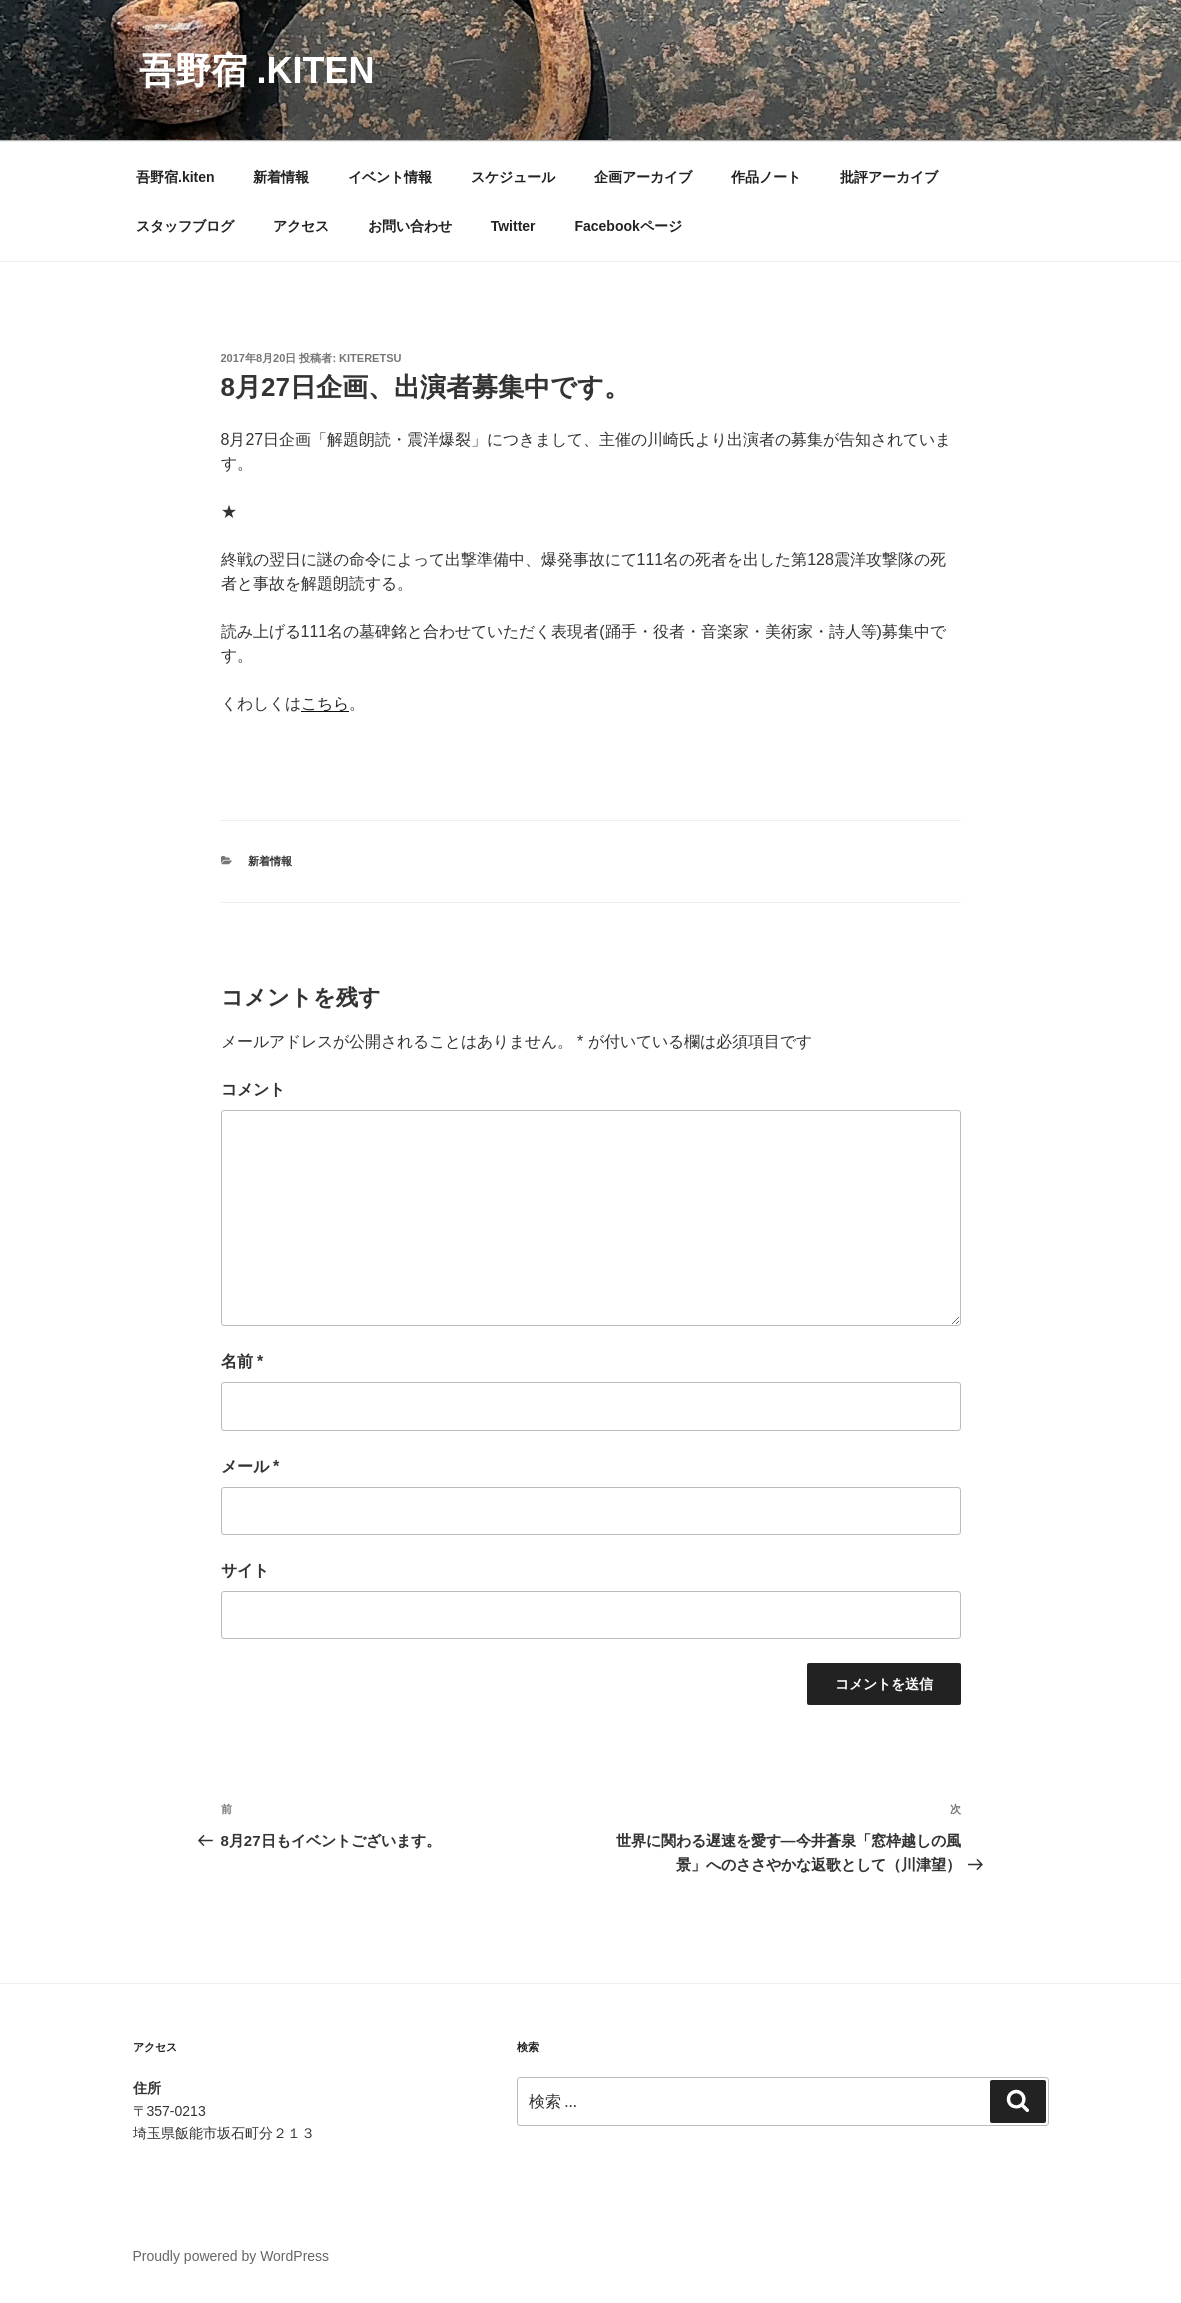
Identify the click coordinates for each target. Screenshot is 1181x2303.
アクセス (301, 226)
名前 (242, 1361)
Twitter (513, 226)
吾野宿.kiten (175, 177)
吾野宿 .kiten (257, 70)
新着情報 (281, 177)
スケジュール (513, 177)
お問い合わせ (410, 226)
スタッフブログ (185, 226)
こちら (325, 703)
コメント (253, 1089)
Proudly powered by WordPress (231, 2256)
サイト (245, 1570)
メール (250, 1466)
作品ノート (766, 177)
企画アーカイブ (643, 177)
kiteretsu (370, 358)
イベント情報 (390, 177)
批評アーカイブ (889, 177)
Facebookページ (627, 226)
